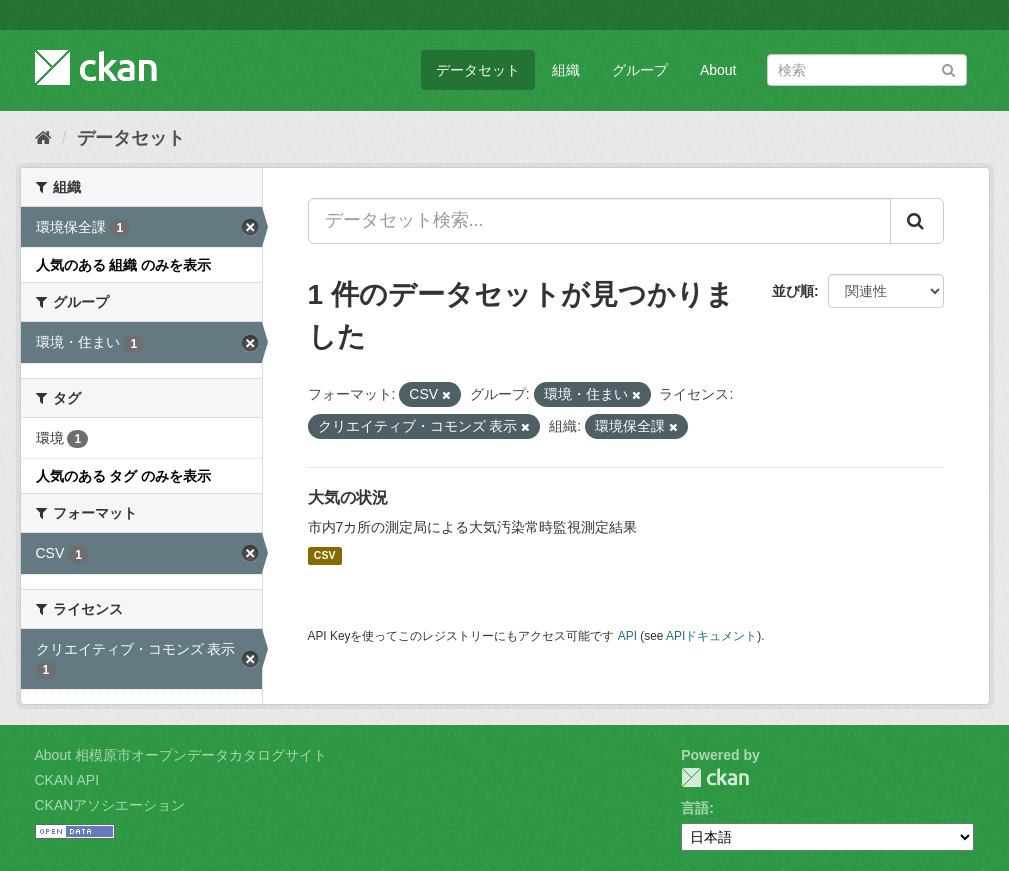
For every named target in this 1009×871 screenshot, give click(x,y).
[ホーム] (43, 138)
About (718, 70)
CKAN (715, 777)
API (627, 636)
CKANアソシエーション (110, 805)
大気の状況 (348, 497)
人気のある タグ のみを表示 (124, 476)
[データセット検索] (867, 70)
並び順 (793, 291)
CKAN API (67, 780)
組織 (566, 70)
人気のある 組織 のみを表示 (124, 265)
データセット (478, 70)
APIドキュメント (711, 636)
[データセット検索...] (599, 221)
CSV (325, 556)
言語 (695, 808)
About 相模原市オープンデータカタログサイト (181, 755)
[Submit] (948, 68)
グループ (640, 70)
